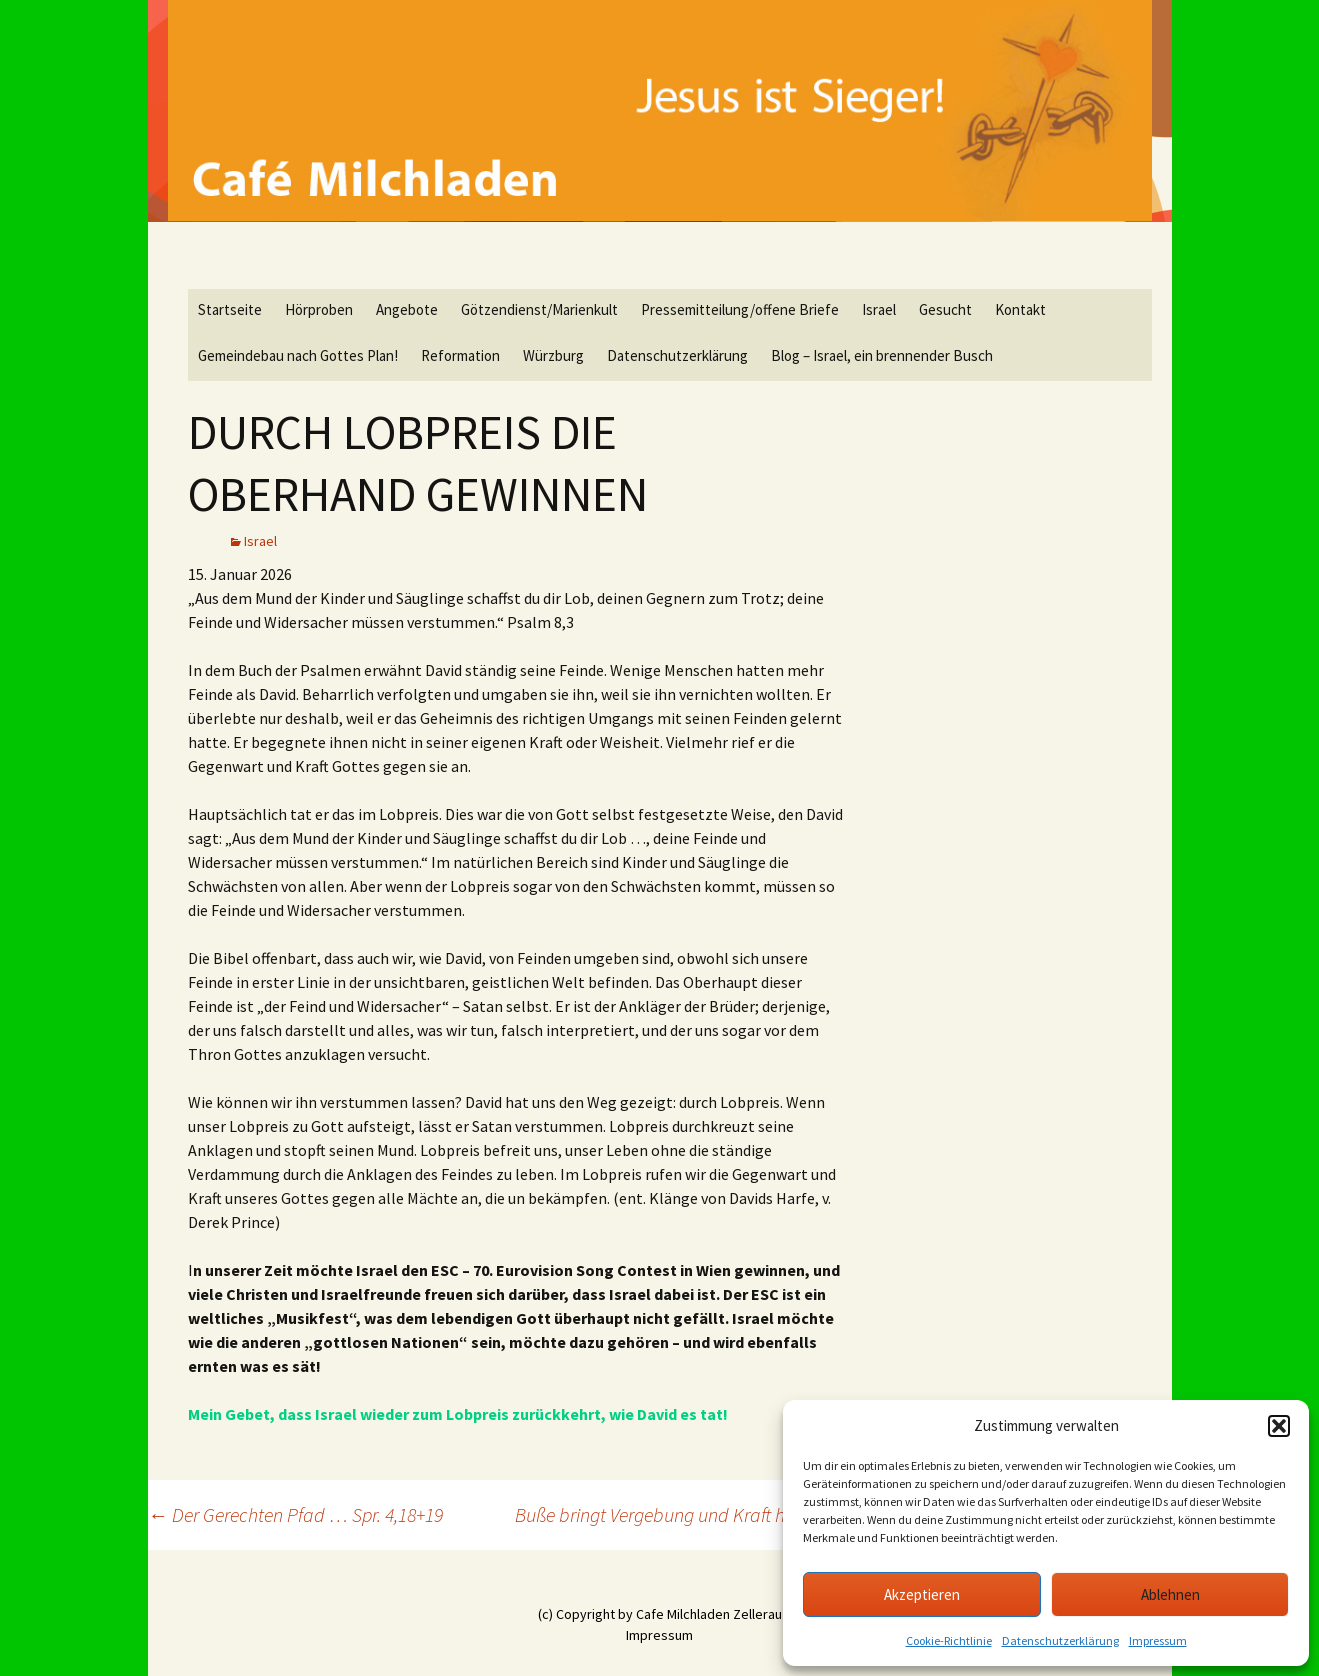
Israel (879, 309)
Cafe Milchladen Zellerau (709, 1614)
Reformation (460, 355)
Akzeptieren (922, 1594)
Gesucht (945, 309)
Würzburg (553, 355)
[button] (1279, 1426)
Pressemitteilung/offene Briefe (740, 309)
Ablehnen (1170, 1594)
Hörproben (319, 309)
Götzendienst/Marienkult (539, 309)
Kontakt (1020, 309)
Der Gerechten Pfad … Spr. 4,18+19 (295, 1514)
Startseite (230, 309)
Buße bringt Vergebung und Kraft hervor (681, 1514)
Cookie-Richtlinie (949, 1640)
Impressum (1158, 1640)
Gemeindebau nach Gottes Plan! (298, 355)
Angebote (407, 309)
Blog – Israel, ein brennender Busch (882, 355)
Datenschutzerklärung (1060, 1640)
